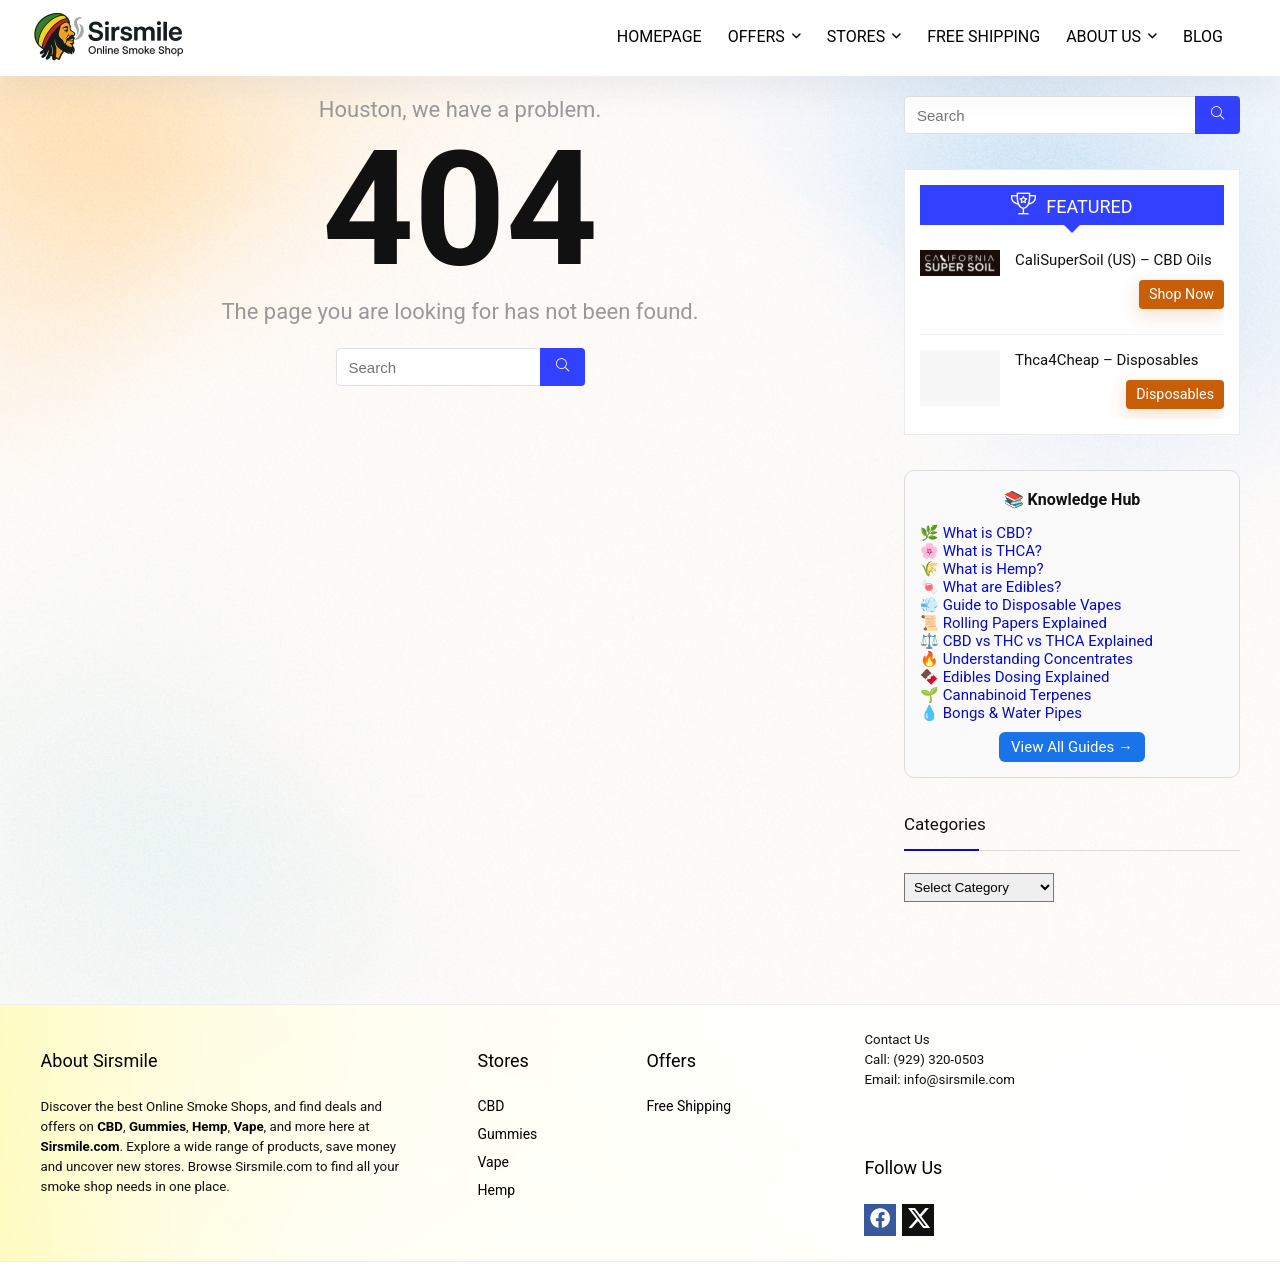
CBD (110, 1126)
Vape (248, 1126)
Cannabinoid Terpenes (1017, 695)
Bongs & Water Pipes (1012, 713)
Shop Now (1181, 294)
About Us (1103, 36)
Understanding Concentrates (1038, 659)
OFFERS (756, 36)
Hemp (210, 1126)
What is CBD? (988, 533)
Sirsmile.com (80, 1146)
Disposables (1175, 394)
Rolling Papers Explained (1025, 623)
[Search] (562, 367)
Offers (671, 1060)
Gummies (157, 1126)
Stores (502, 1060)
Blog (1203, 36)
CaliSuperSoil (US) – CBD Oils (1113, 260)
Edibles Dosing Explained (1026, 677)
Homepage (659, 36)
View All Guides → (1072, 747)
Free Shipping (983, 36)
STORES (856, 36)
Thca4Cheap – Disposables (1106, 360)
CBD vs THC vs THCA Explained (1048, 641)
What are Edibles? (1002, 587)
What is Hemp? (993, 569)
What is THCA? (992, 551)
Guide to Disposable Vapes (1032, 605)
